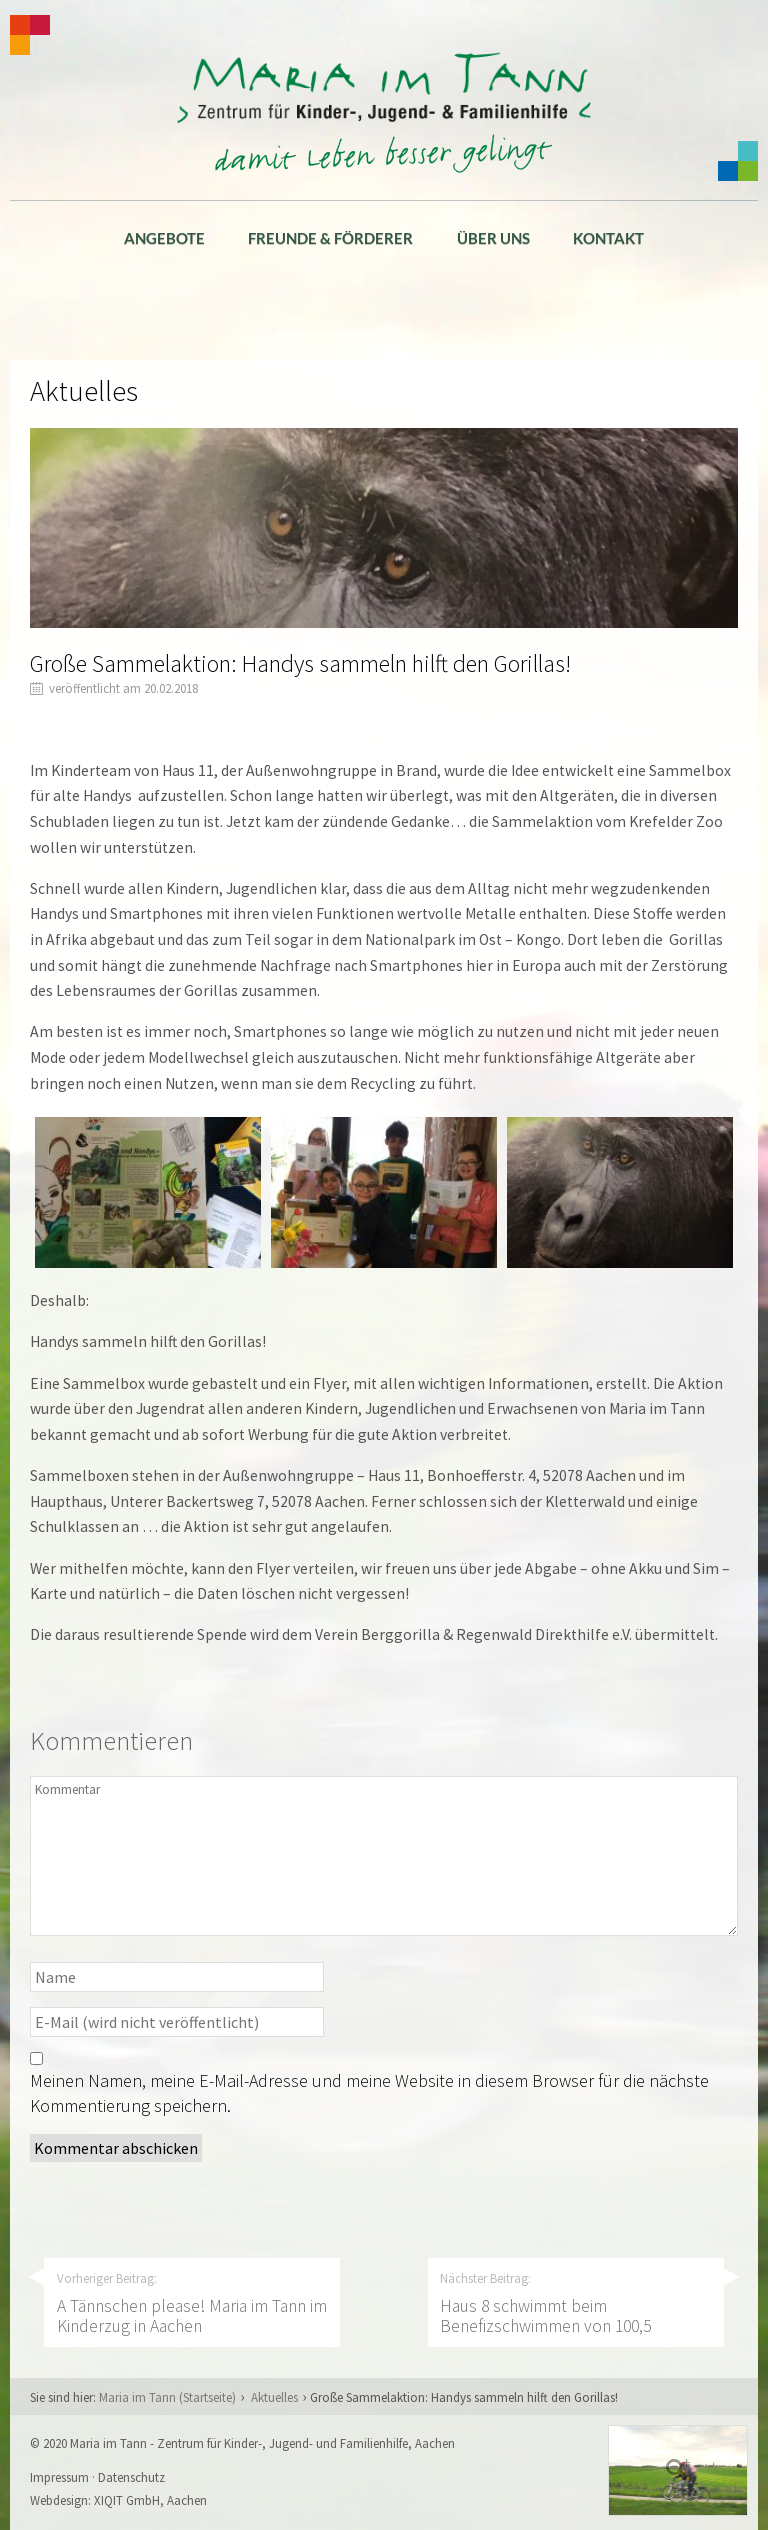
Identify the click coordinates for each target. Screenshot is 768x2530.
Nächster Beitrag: (575, 2303)
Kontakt (608, 238)
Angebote (164, 238)
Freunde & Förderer (330, 238)
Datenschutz (131, 2477)
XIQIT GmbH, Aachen (150, 2500)
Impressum (59, 2477)
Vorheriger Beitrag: (192, 2303)
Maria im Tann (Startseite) (167, 2397)
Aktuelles (274, 2397)
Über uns (493, 238)
